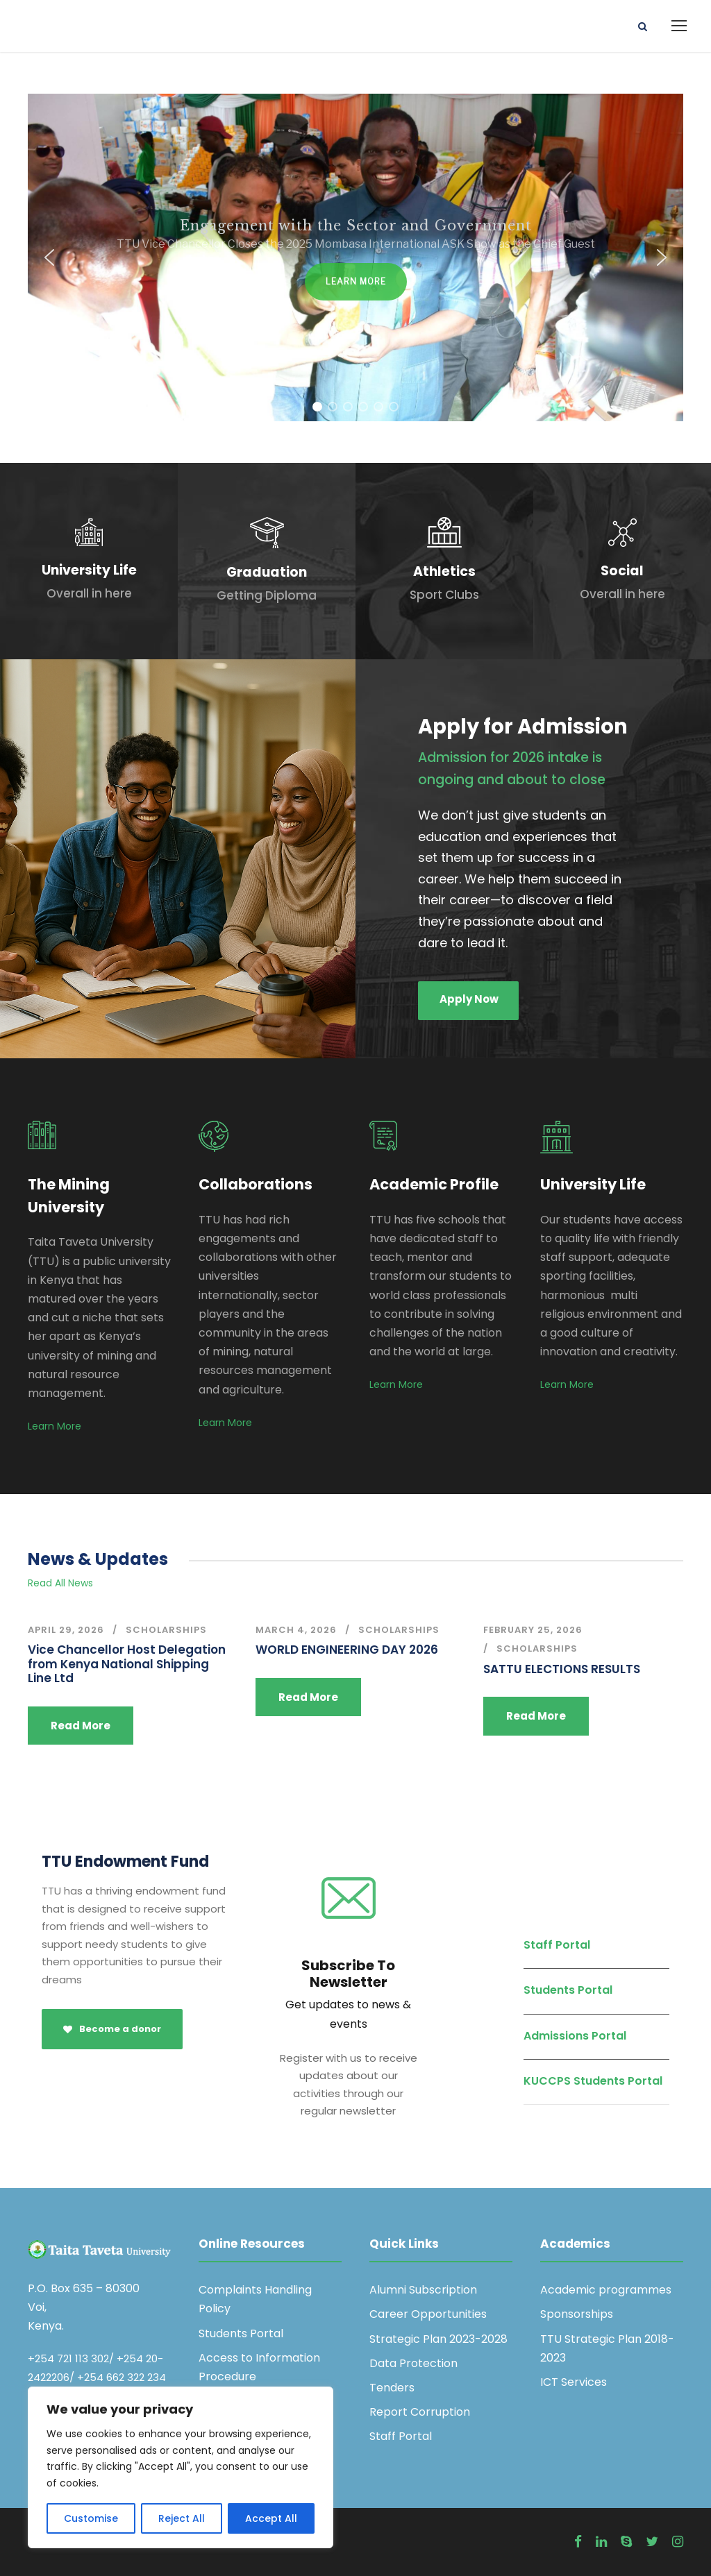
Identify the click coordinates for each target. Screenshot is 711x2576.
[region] (180, 2467)
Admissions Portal (575, 2036)
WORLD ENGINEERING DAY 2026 (347, 1649)
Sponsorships (576, 2314)
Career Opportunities (428, 2314)
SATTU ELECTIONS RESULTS (561, 1669)
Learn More (54, 1426)
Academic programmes (605, 2290)
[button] (49, 257)
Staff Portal (557, 1945)
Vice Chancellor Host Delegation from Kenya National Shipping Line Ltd (127, 1663)
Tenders (392, 2388)
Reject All (181, 2518)
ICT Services (573, 2382)
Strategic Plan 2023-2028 (438, 2339)
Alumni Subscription (423, 2290)
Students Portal (568, 1990)
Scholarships (166, 1629)
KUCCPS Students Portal (593, 2081)
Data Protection (413, 2363)
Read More (80, 1725)
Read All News (60, 1583)
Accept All (271, 2518)
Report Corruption (419, 2412)
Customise (91, 2518)
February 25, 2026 (533, 1629)
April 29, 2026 (66, 1629)
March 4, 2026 (296, 1629)
